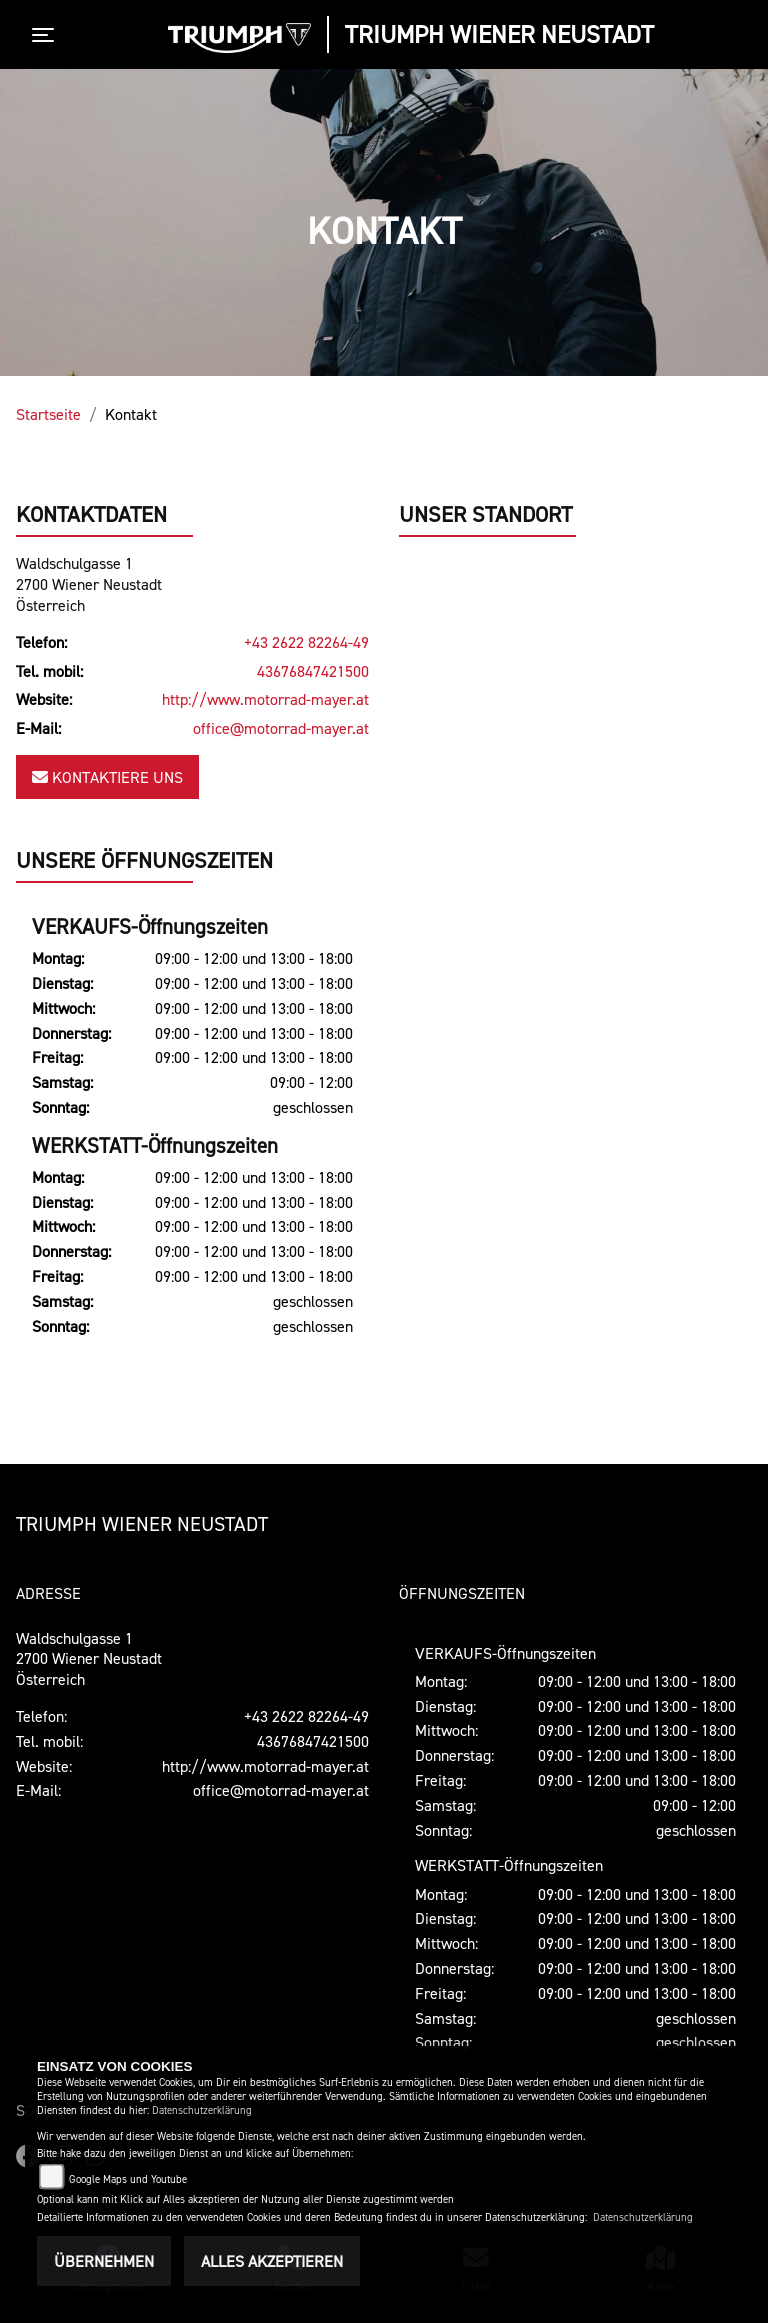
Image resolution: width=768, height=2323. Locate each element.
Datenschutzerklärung (202, 2110)
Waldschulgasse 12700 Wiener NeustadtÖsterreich (89, 585)
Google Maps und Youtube (128, 2179)
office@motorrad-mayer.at (281, 729)
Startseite (48, 414)
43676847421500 (313, 671)
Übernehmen (104, 2261)
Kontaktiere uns (107, 778)
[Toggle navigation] (47, 35)
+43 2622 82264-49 (306, 643)
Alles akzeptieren (272, 2261)
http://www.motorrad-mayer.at (265, 700)
